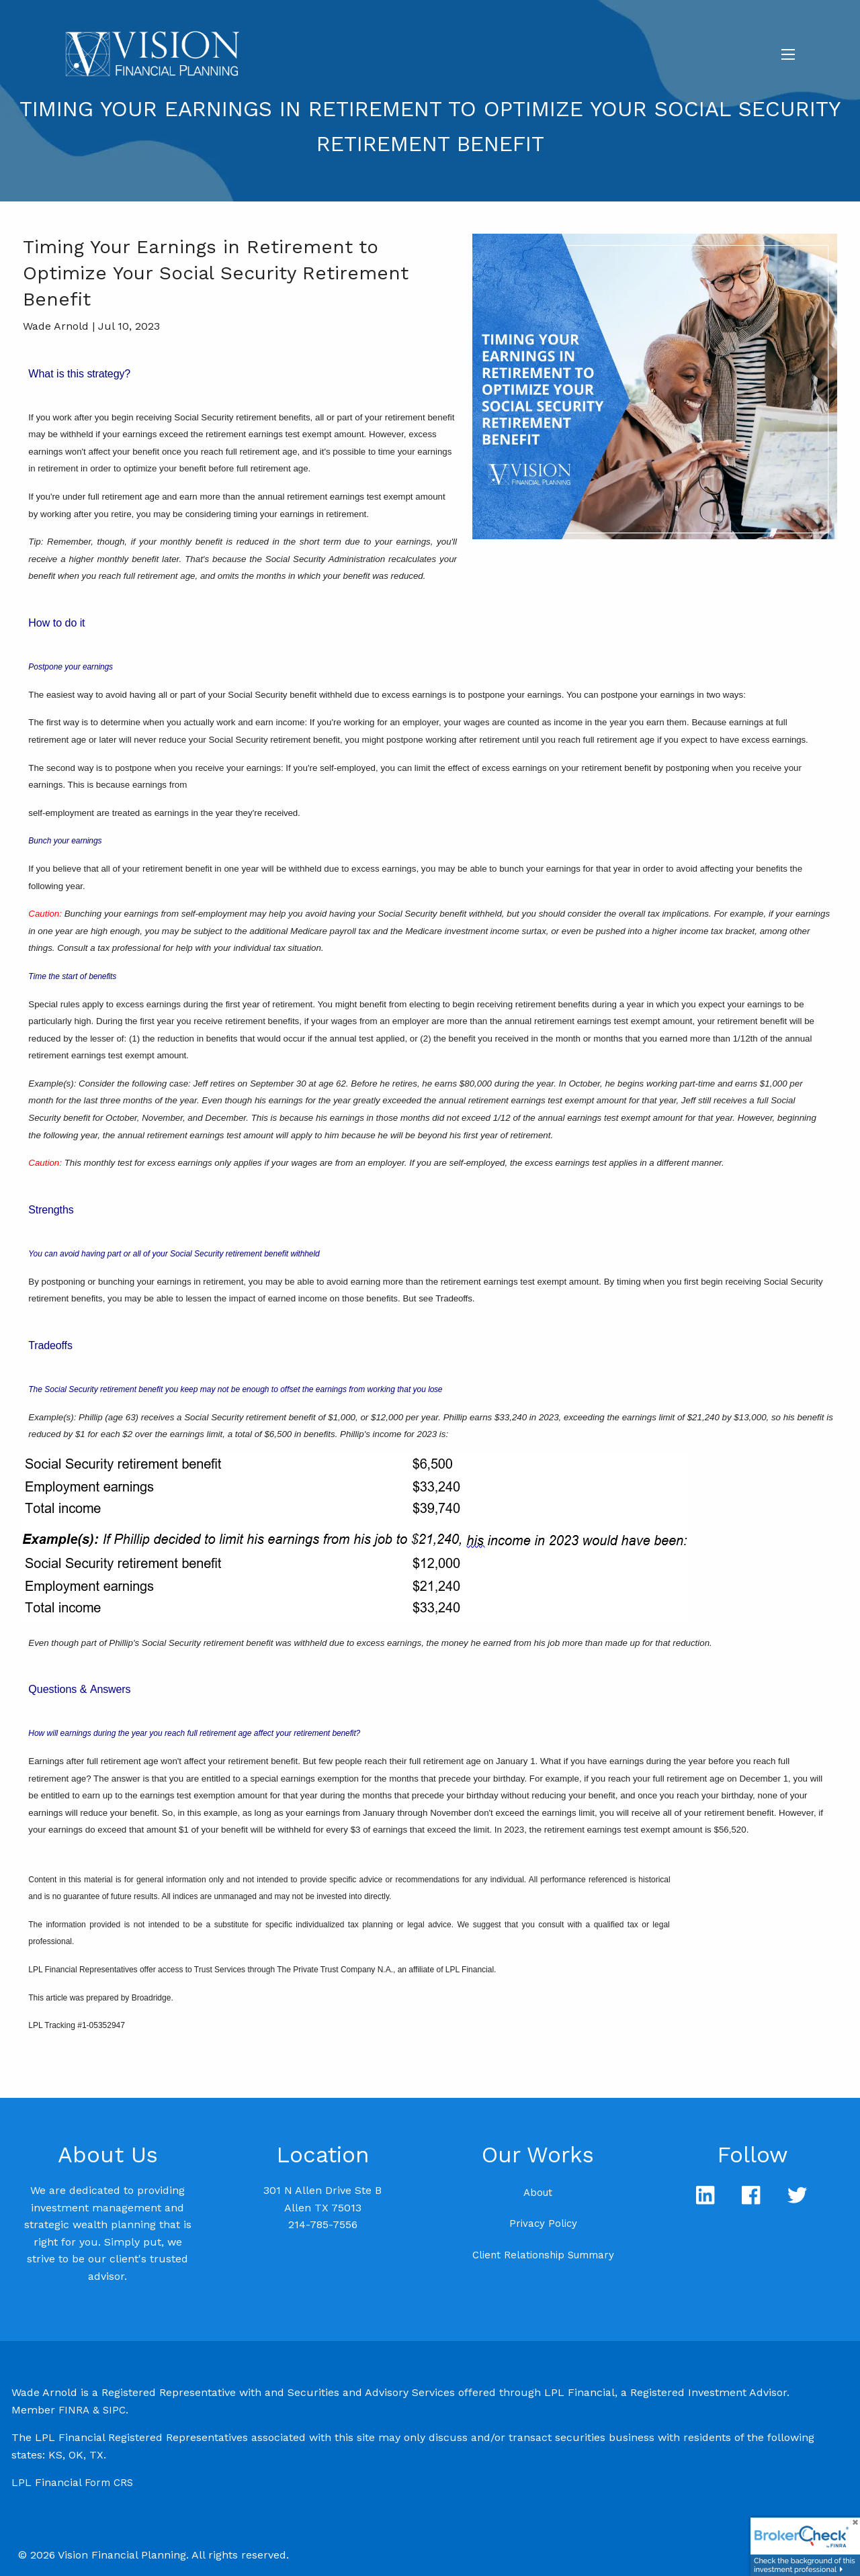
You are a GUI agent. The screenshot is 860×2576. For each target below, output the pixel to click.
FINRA (73, 2410)
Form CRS (109, 2483)
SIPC (114, 2410)
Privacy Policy (543, 2223)
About (537, 2193)
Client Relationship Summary (543, 2255)
